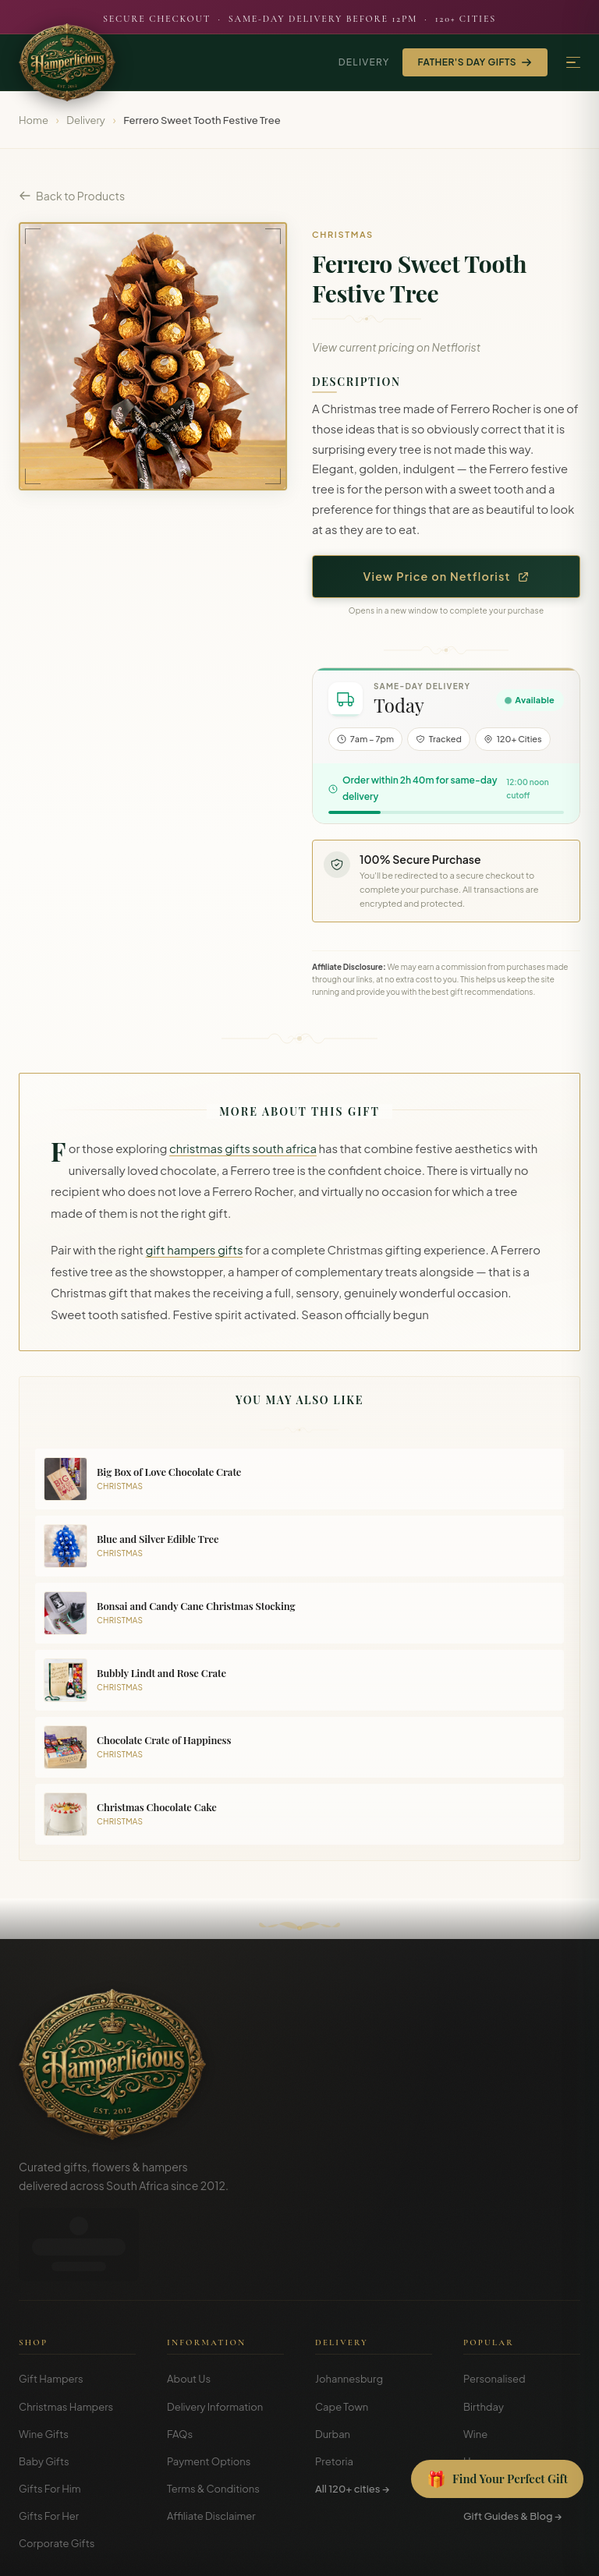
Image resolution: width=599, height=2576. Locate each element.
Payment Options (208, 2388)
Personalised (494, 2305)
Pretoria (334, 2388)
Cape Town (341, 2333)
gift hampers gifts (194, 1250)
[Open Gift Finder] (497, 2479)
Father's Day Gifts (475, 62)
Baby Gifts (44, 2388)
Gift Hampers (51, 2305)
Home (33, 120)
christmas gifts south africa (243, 1148)
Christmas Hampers (66, 2333)
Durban (332, 2361)
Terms (464, 2553)
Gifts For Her (49, 2442)
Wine (475, 2361)
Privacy (507, 2553)
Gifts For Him (50, 2415)
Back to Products (72, 196)
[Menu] (573, 63)
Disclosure (558, 2553)
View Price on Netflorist (446, 576)
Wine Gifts (44, 2361)
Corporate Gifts (56, 2470)
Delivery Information (215, 2333)
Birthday (483, 2333)
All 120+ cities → (352, 2415)
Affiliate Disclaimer (211, 2442)
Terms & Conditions (213, 2415)
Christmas (487, 2415)
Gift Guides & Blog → (512, 2442)
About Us (189, 2305)
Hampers (485, 2388)
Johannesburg (349, 2305)
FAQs (180, 2361)
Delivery (364, 62)
